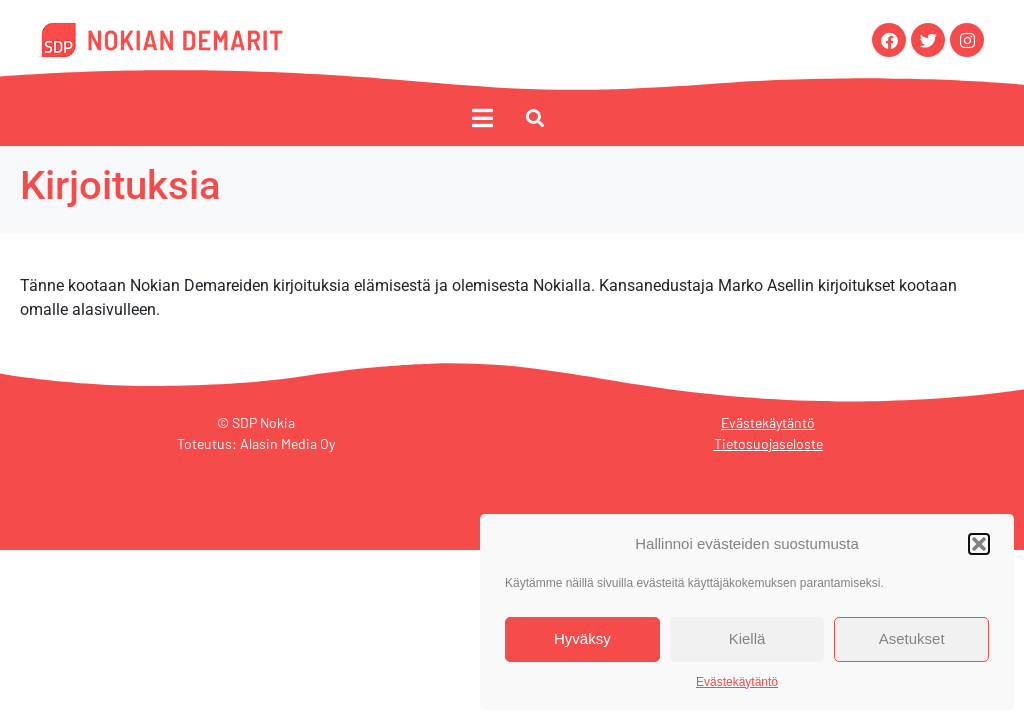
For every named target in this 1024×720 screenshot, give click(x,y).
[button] (979, 544)
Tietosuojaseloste (768, 446)
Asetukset (912, 638)
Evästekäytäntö (737, 682)
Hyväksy (582, 638)
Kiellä (747, 638)
